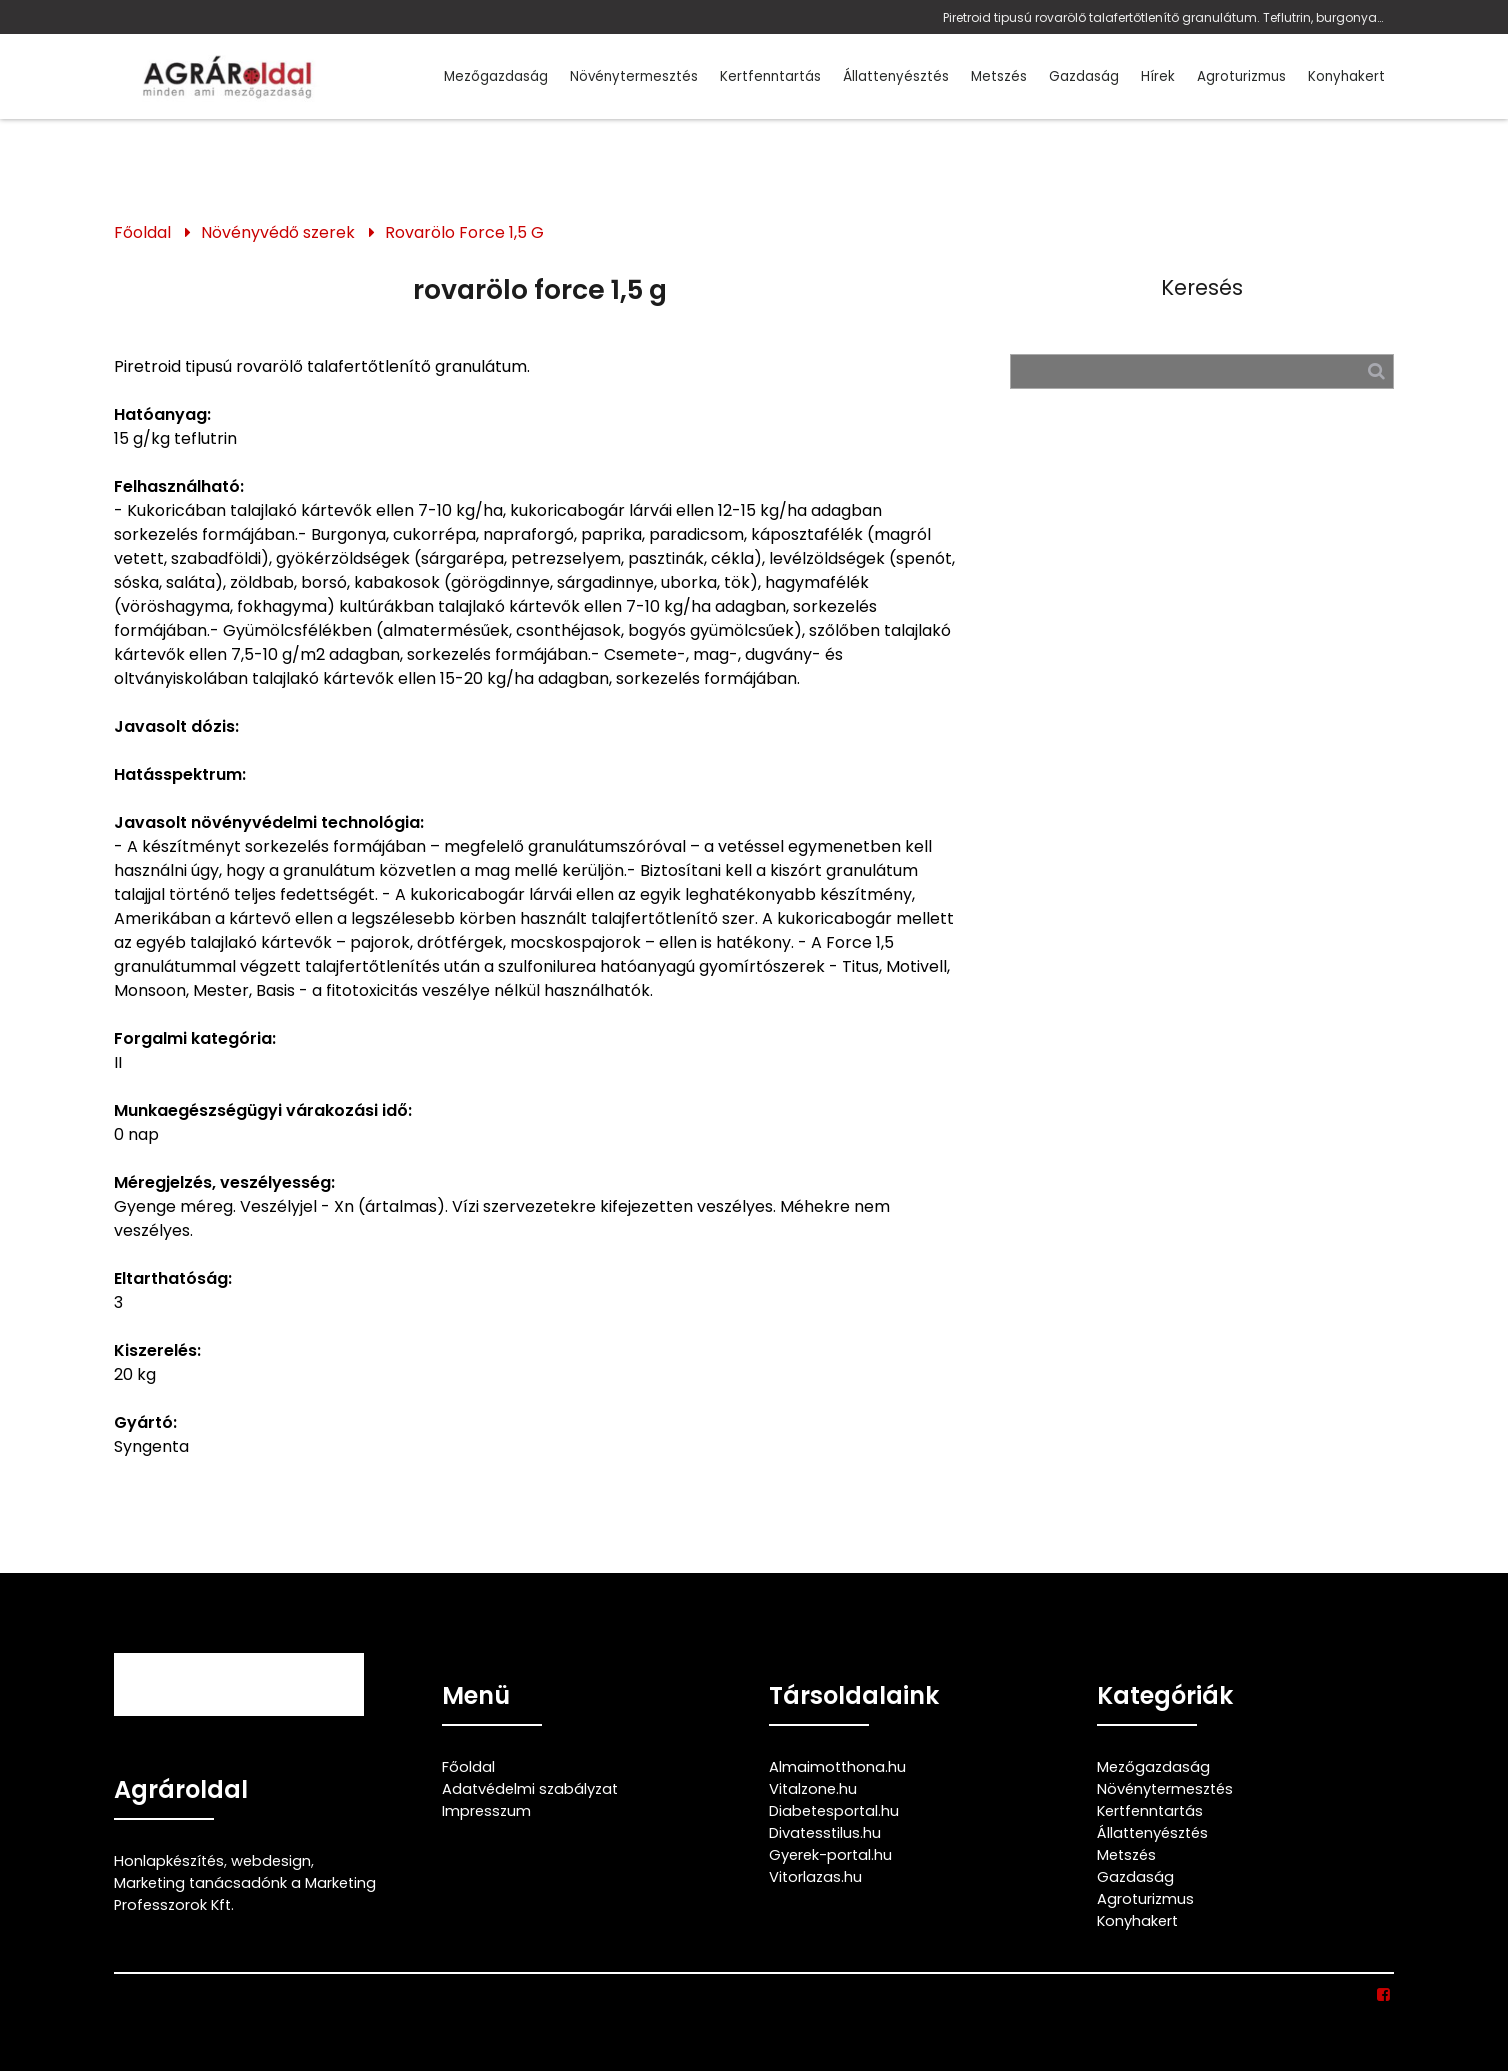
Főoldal (142, 232)
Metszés (999, 76)
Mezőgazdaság (496, 76)
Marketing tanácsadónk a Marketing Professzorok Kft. (245, 1894)
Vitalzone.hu (813, 1789)
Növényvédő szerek (278, 232)
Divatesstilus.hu (825, 1833)
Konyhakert (1346, 76)
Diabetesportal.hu (834, 1811)
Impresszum (486, 1811)
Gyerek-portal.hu (830, 1855)
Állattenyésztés (896, 76)
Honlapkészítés (169, 1861)
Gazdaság (1084, 76)
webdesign (271, 1861)
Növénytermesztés (634, 76)
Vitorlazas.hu (815, 1877)
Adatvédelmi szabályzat (530, 1789)
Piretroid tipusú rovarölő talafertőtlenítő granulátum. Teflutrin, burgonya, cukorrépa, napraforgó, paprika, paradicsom (1163, 17)
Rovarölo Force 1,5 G (464, 232)
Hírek (1158, 76)
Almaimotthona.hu (837, 1767)
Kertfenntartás (770, 76)
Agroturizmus (1241, 76)
